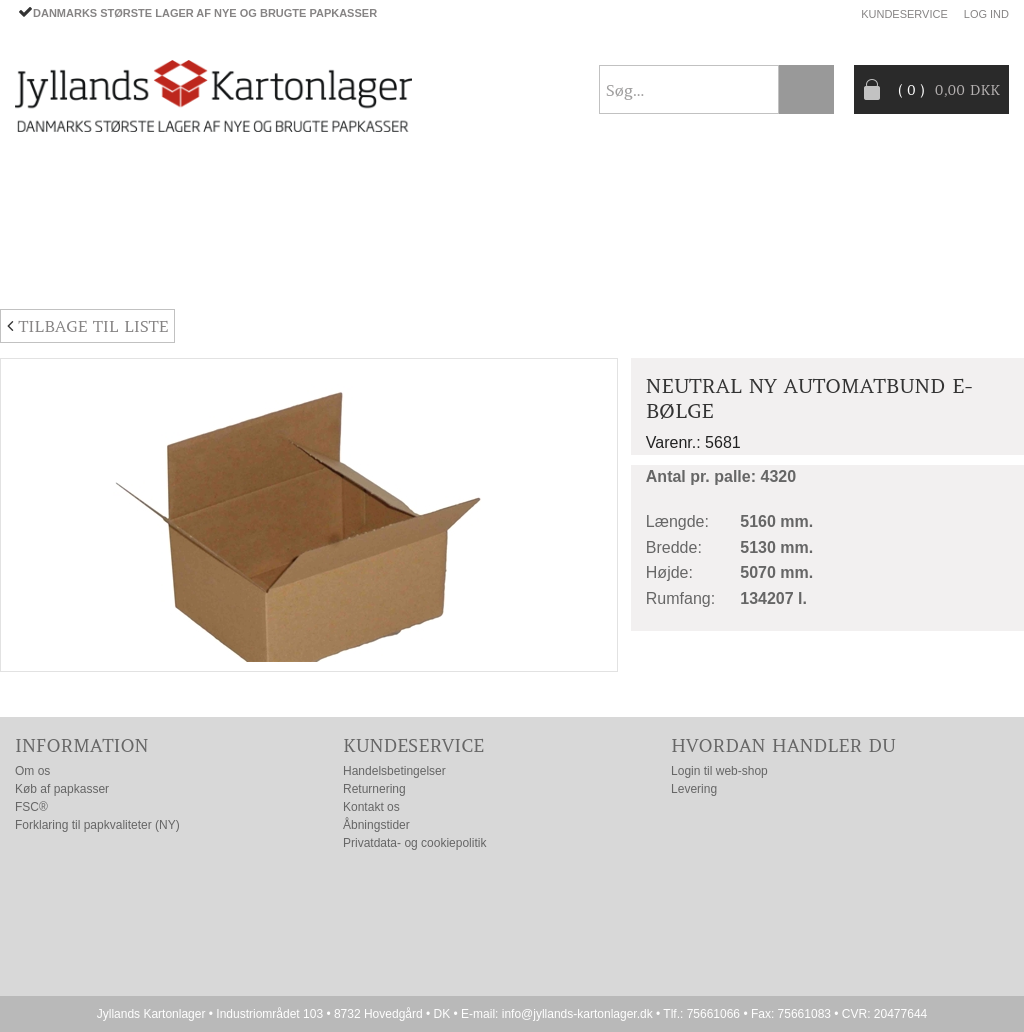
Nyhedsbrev (961, 270)
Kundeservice (904, 14)
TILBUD (356, 223)
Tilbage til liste (87, 326)
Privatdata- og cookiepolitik (414, 843)
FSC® (31, 807)
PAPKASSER (55, 223)
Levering (694, 789)
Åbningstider (376, 825)
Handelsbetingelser (394, 771)
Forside (45, 175)
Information (82, 745)
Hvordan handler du (783, 745)
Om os (32, 771)
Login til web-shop (719, 771)
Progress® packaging (502, 223)
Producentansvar (841, 223)
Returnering (374, 789)
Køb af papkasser (62, 789)
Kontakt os (371, 807)
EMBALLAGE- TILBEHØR (213, 223)
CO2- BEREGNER (678, 223)
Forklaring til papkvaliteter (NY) (97, 825)
